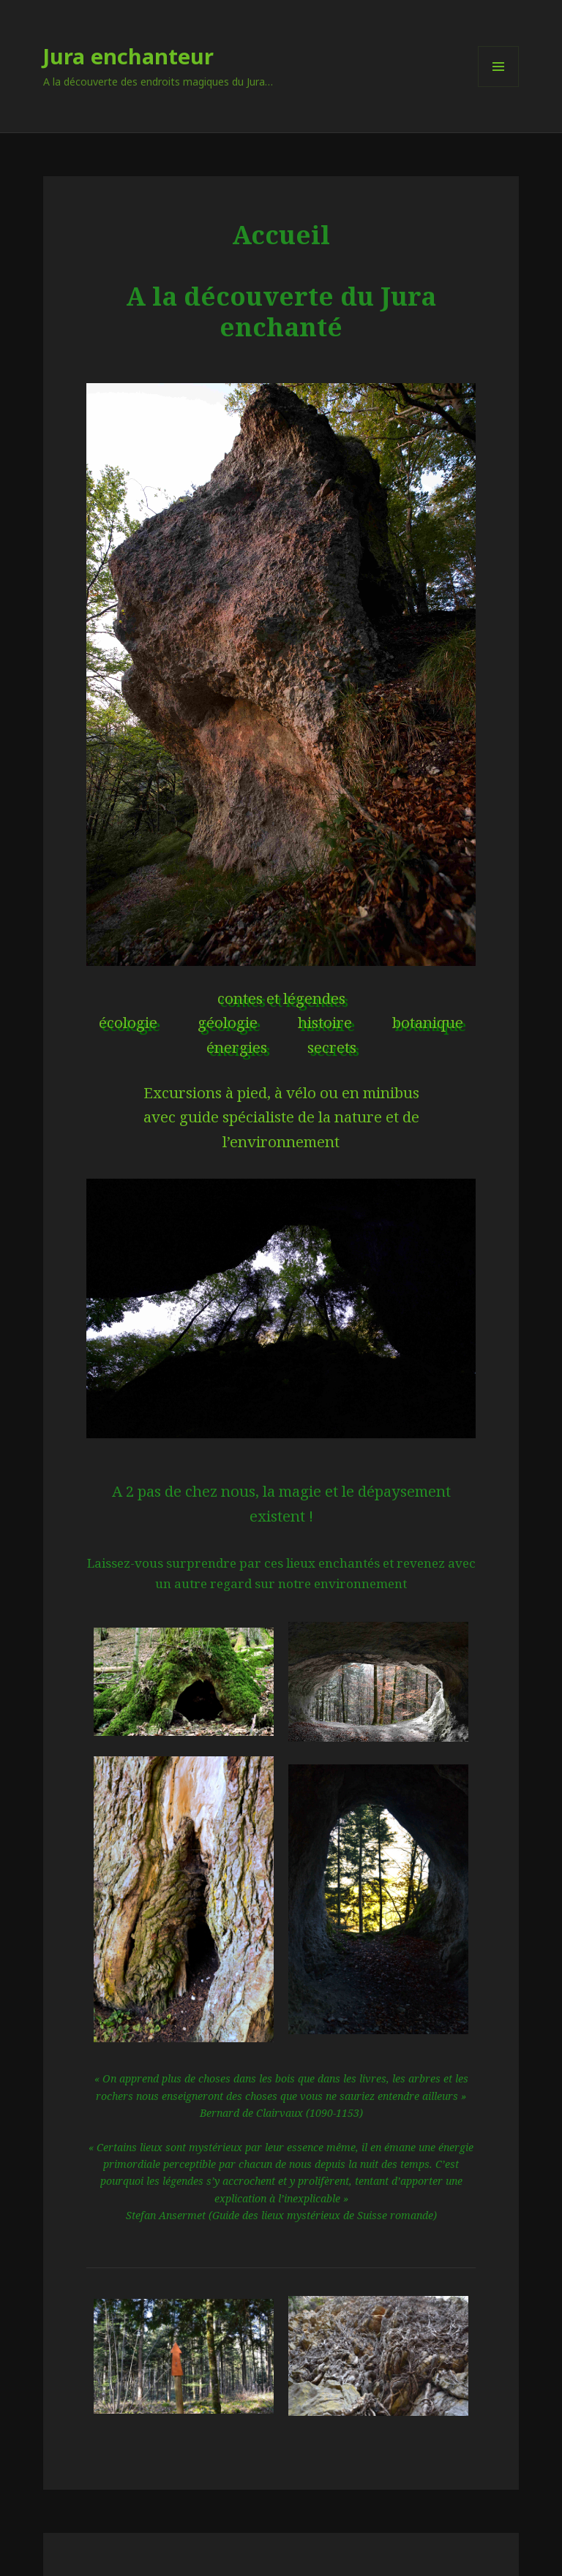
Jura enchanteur (128, 56)
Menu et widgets (499, 86)
